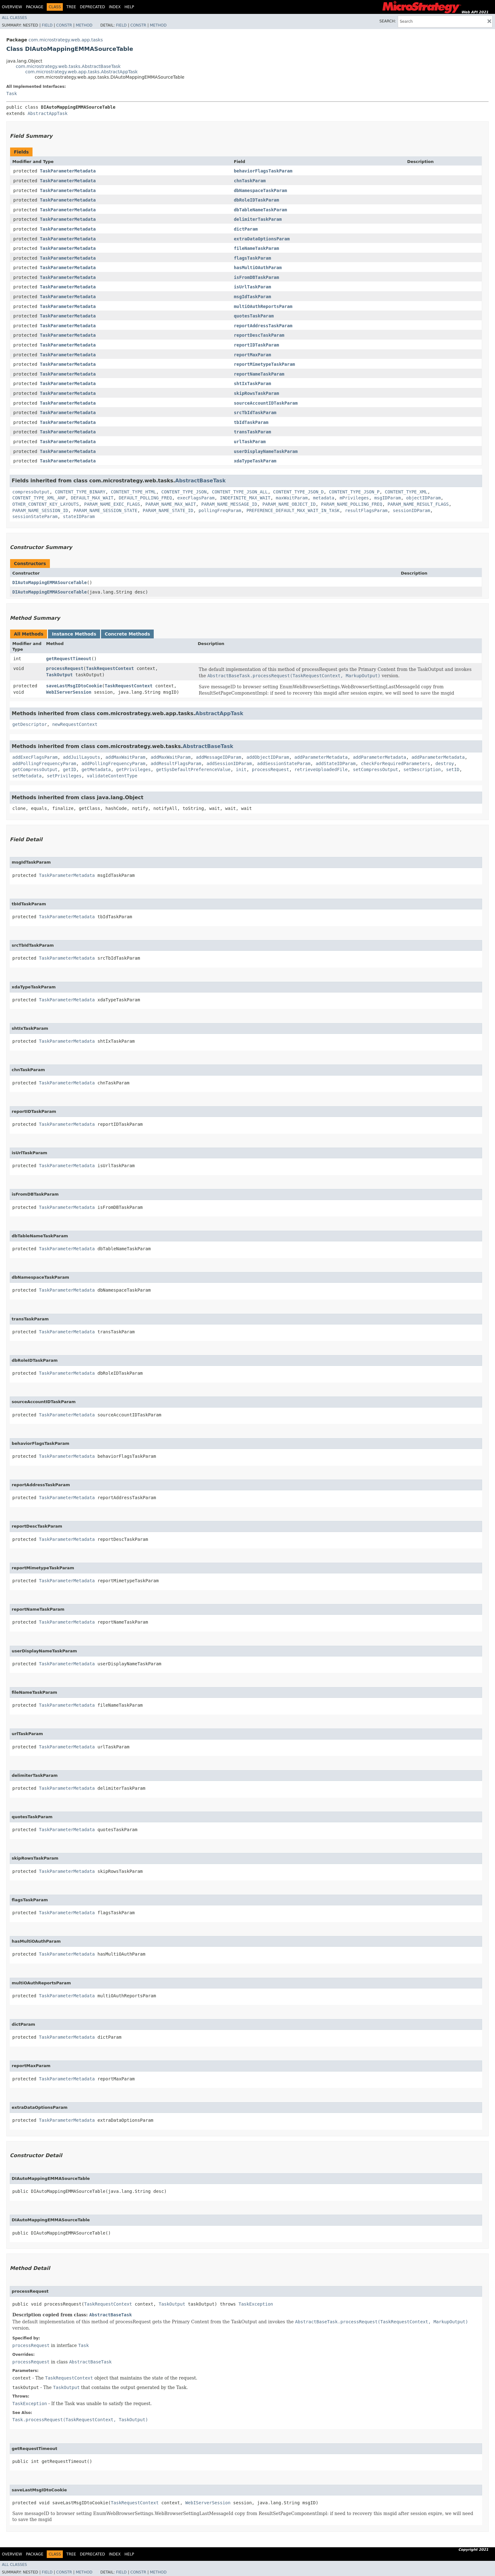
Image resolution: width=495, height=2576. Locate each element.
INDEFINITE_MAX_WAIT (245, 497)
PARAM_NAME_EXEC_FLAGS (112, 504)
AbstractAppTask (47, 113)
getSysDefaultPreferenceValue (193, 769)
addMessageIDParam (218, 757)
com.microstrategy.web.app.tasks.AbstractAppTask (81, 71)
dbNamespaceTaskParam (260, 190)
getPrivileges (133, 769)
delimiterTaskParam (258, 219)
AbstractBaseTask (200, 481)
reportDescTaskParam (259, 335)
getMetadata (96, 769)
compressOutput (31, 491)
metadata (323, 497)
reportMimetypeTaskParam (264, 364)
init (241, 769)
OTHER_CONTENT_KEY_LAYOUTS (45, 504)
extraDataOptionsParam (262, 238)
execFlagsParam (196, 497)
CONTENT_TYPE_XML (406, 491)
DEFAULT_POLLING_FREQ (145, 497)
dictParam (246, 229)
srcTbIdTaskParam (255, 412)
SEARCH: (387, 21)
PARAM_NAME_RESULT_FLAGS (418, 504)
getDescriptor (29, 724)
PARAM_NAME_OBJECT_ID (289, 504)
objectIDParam (423, 497)
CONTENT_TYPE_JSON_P (354, 491)
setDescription (422, 769)
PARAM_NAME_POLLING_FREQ (351, 504)
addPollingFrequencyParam (44, 763)
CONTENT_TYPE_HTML (133, 491)
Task (11, 93)
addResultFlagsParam (176, 763)
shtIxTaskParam (252, 383)
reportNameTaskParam (259, 374)
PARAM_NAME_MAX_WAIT (170, 504)
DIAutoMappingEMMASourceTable (49, 582)
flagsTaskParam (252, 258)
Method (84, 25)
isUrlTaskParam (252, 286)
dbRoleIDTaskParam (256, 199)
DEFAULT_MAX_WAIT (92, 497)
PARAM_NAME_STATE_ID (168, 510)
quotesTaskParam (254, 315)
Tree (71, 7)
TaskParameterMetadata (68, 170)
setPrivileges (64, 775)
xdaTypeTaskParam (255, 460)
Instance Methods (74, 633)
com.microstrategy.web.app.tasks (65, 39)
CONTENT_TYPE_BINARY (80, 491)
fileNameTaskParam (256, 248)
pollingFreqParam (220, 510)
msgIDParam (387, 497)
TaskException (255, 2304)
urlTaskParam (250, 441)
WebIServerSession (68, 692)
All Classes (14, 17)
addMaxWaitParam (125, 757)
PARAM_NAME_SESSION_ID (40, 510)
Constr (64, 25)
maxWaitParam (291, 497)
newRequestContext (74, 724)
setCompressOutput (375, 769)
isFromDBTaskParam (256, 277)
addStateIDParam (335, 763)
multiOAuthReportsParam (263, 306)
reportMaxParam (252, 354)
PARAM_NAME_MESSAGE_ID (229, 504)
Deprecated (92, 7)
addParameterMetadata (321, 757)
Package (34, 7)
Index (115, 7)
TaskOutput (59, 674)
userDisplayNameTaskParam (266, 451)
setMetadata (27, 775)
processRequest (64, 668)
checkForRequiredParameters (395, 763)
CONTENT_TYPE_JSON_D (298, 491)
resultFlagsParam (366, 510)
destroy (444, 763)
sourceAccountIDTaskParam (266, 403)
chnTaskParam (250, 180)
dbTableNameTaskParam (260, 209)
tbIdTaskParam (251, 422)
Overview (12, 7)
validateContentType (112, 775)
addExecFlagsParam (34, 757)
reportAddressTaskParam (263, 325)
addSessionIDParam (229, 763)
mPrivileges (354, 497)
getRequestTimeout (68, 658)
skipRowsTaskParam (256, 393)
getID (69, 769)
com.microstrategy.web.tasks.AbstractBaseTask (68, 66)
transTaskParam (252, 431)
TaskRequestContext (110, 668)
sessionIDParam (411, 510)
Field (47, 25)
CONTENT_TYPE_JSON (183, 491)
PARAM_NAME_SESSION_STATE (105, 510)
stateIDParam (79, 516)
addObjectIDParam (268, 757)
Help (129, 7)
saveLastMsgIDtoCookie (74, 685)
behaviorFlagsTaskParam (263, 170)
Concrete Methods (127, 633)
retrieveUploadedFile (321, 769)
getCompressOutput (34, 769)
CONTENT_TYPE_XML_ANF (39, 497)
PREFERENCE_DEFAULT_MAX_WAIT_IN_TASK (293, 510)
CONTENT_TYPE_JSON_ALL (240, 491)
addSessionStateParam (283, 763)
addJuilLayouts (81, 757)
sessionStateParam (34, 516)
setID (452, 769)
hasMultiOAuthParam (258, 267)
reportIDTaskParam (256, 344)
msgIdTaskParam (252, 296)
